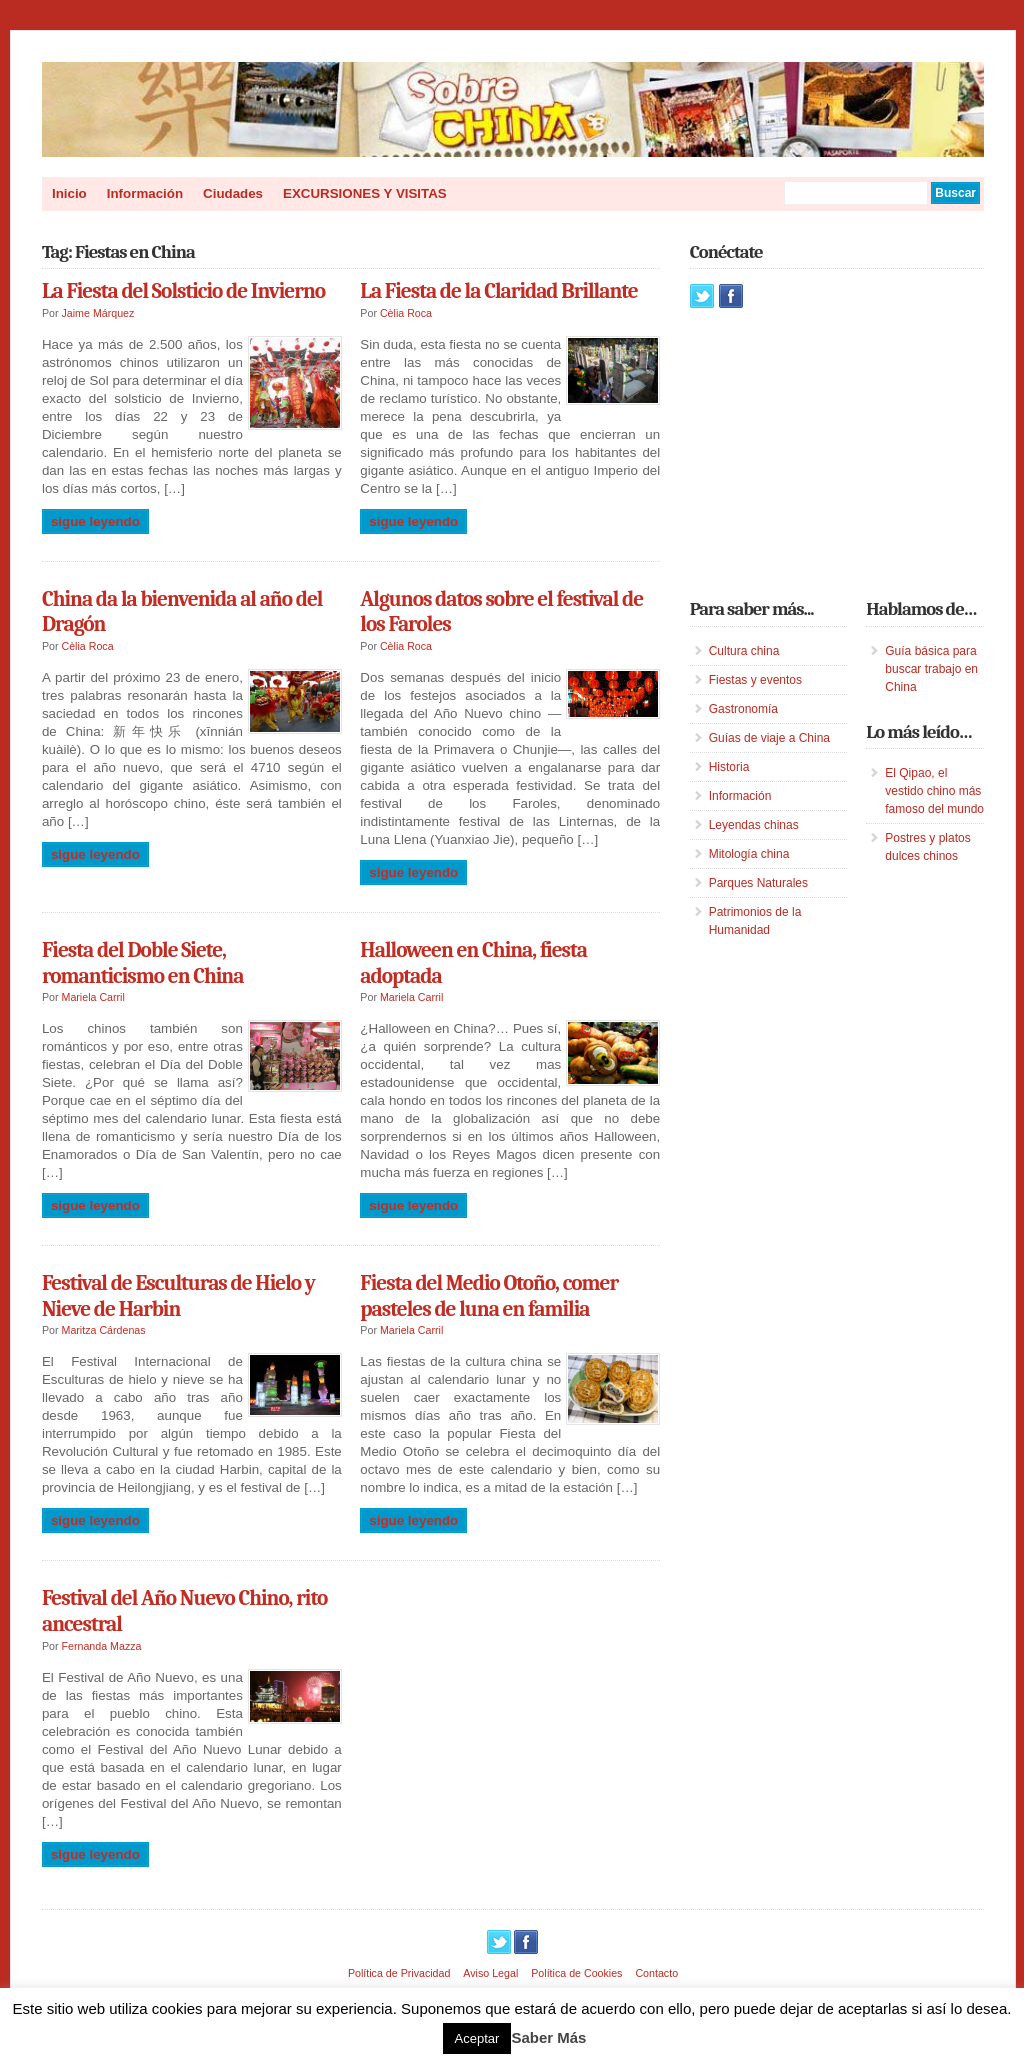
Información (145, 193)
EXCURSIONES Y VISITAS (365, 193)
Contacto (656, 1973)
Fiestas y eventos (755, 680)
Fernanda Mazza (102, 1646)
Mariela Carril (93, 997)
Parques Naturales (758, 883)
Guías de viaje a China (769, 738)
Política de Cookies (576, 1973)
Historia (729, 767)
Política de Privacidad (399, 1973)
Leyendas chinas (754, 825)
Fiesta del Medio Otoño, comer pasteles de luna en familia (489, 1296)
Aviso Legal (490, 1973)
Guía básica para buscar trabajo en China (931, 669)
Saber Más (548, 2037)
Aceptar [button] (477, 2038)
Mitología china (749, 854)
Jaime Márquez (98, 313)
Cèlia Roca (406, 313)
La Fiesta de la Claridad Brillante (498, 291)
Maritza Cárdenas (104, 1330)
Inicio (69, 193)
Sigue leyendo (95, 521)
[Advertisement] (840, 453)
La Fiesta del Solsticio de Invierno (183, 291)
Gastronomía (743, 709)
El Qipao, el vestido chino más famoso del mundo (934, 791)
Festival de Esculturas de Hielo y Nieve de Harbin (178, 1296)
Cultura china (744, 651)
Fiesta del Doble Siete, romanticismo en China (142, 963)
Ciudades (233, 193)
